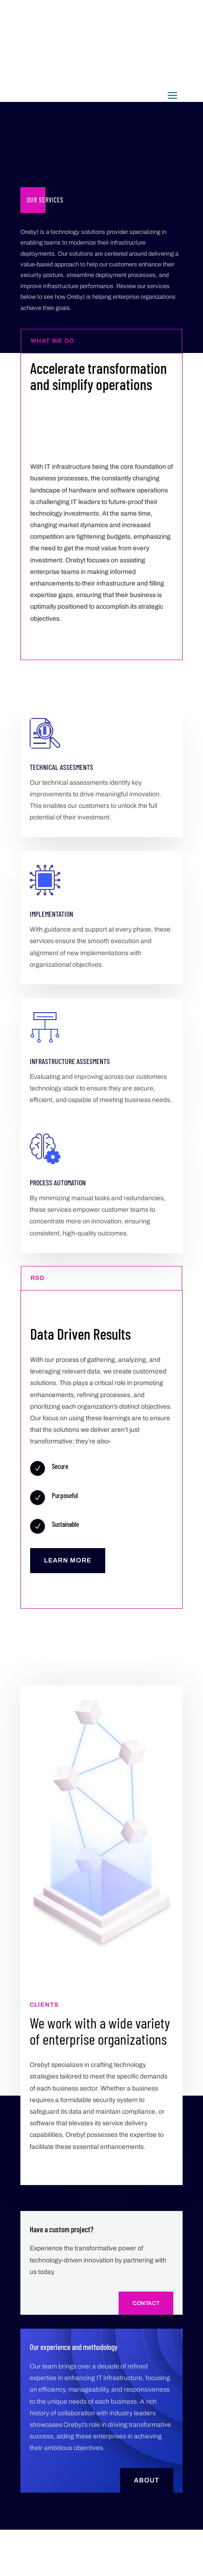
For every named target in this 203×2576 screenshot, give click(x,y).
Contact (146, 2303)
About (146, 2480)
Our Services (45, 200)
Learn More (67, 1560)
